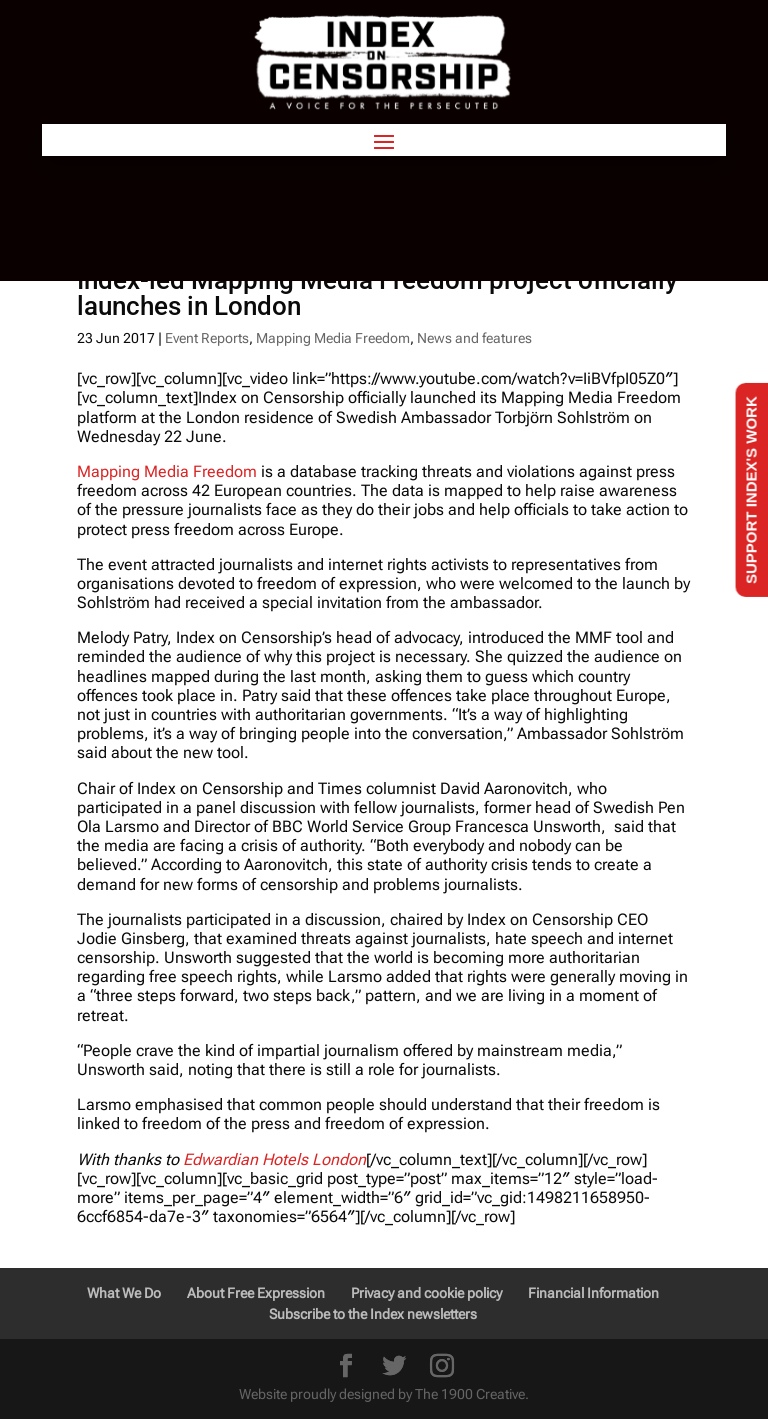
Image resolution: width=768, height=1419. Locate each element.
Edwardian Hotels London (274, 1159)
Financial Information (593, 1293)
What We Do (124, 1293)
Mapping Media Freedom (333, 338)
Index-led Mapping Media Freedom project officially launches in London (377, 293)
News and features (474, 338)
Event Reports (207, 338)
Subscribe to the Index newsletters (373, 1314)
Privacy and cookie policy (426, 1293)
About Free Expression (256, 1293)
